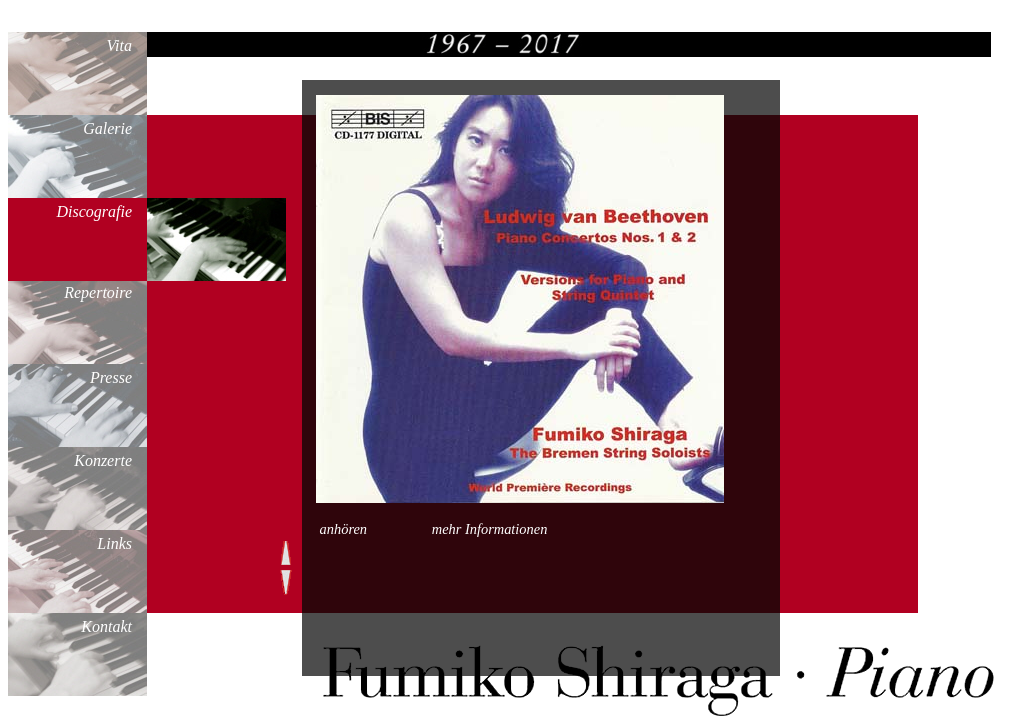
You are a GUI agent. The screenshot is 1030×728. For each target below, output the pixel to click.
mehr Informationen (490, 529)
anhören (343, 529)
